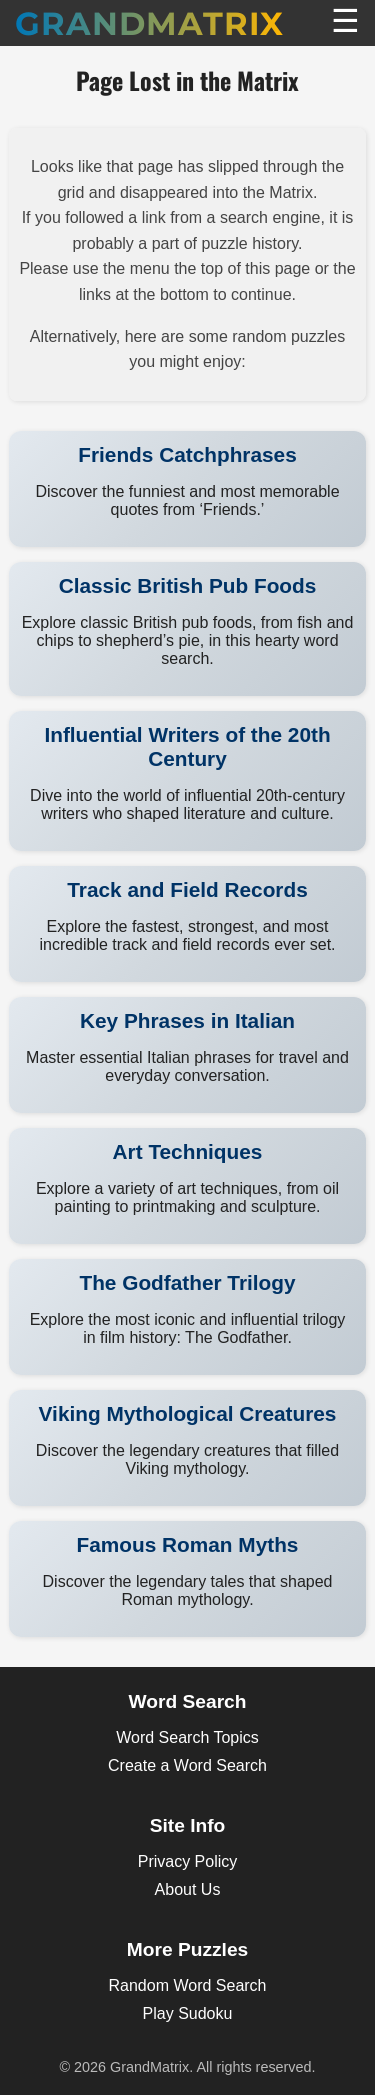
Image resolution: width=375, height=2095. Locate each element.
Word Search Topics (187, 1737)
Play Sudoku (188, 2013)
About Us (188, 1889)
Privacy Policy (188, 1861)
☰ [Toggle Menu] (345, 21)
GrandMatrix (149, 23)
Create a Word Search (187, 1765)
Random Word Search (188, 1985)
